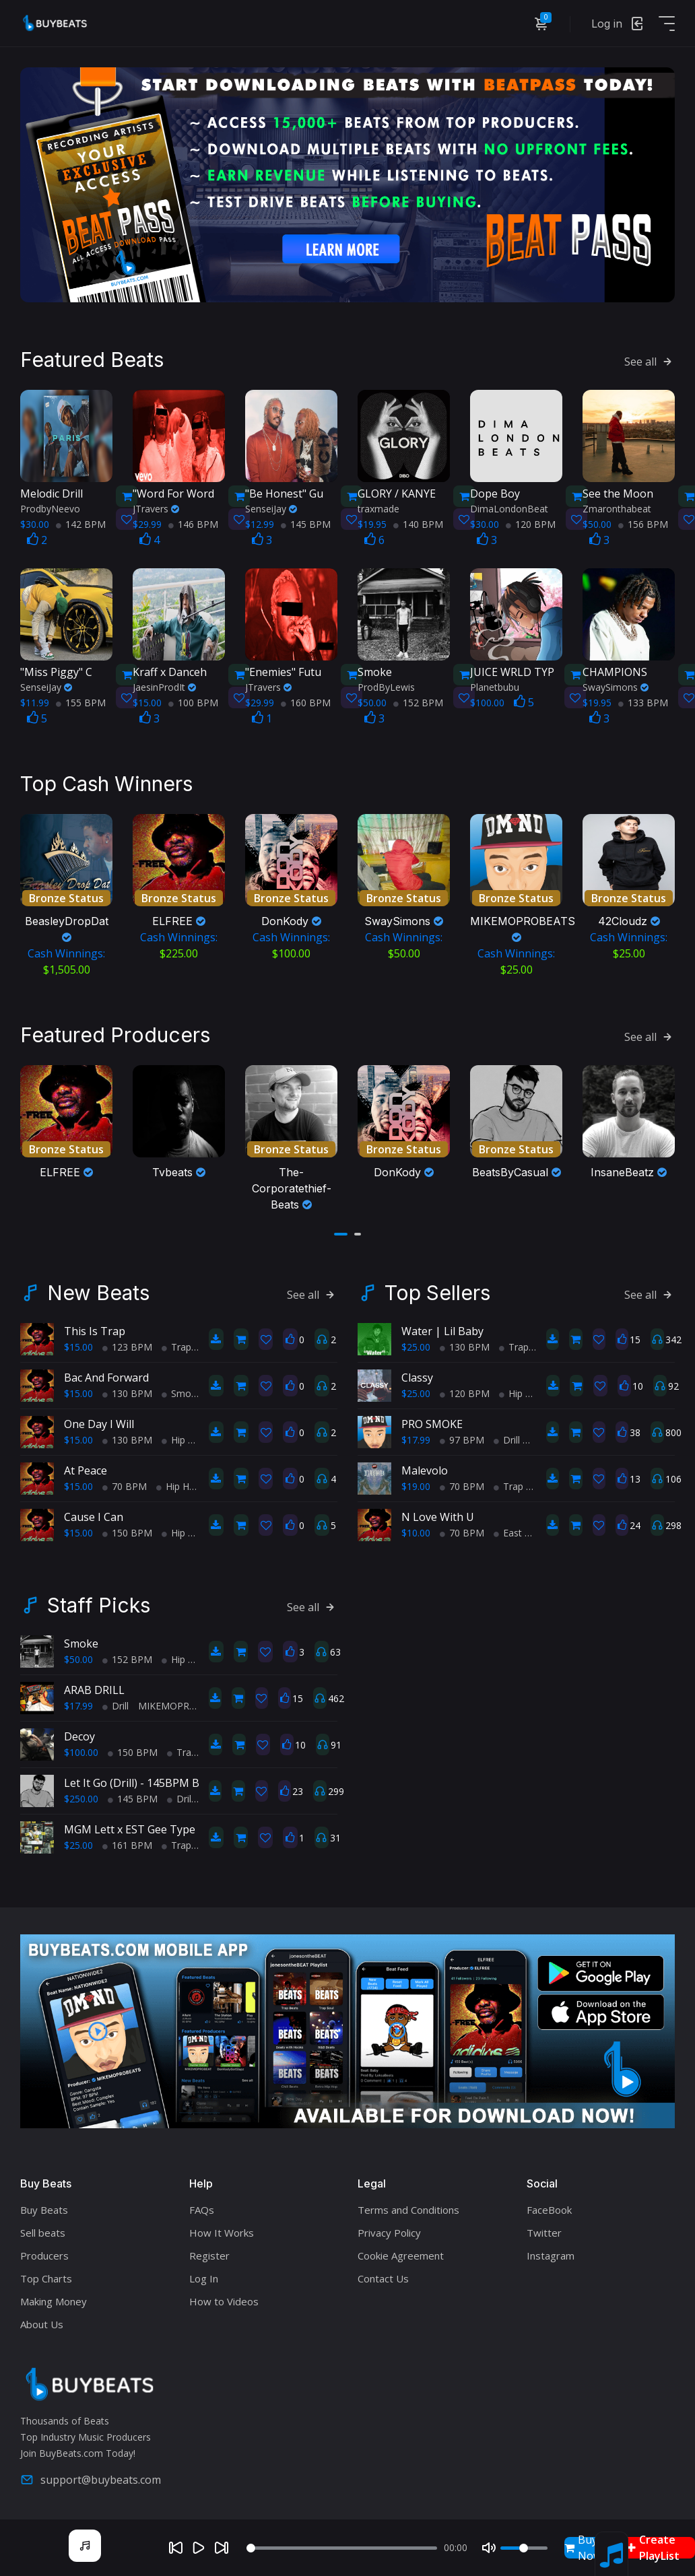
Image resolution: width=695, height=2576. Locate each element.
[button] (341, 1230)
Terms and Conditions (408, 2206)
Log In (203, 2275)
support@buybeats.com (90, 2475)
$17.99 (415, 1436)
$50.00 (78, 1656)
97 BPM (462, 1436)
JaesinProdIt (164, 685)
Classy (417, 1374)
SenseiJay (271, 507)
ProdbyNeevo (50, 507)
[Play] (199, 2548)
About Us (41, 2321)
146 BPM (193, 522)
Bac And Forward (106, 1374)
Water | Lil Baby (442, 1327)
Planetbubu (494, 685)
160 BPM (306, 701)
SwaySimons (616, 685)
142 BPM (81, 522)
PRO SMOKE (432, 1420)
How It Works (221, 2229)
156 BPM (643, 522)
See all (649, 360)
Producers (44, 2252)
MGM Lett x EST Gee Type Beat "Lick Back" (171, 1826)
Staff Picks (98, 1602)
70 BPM (124, 1483)
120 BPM (531, 522)
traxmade (378, 507)
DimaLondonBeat (509, 507)
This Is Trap (94, 1327)
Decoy (79, 1733)
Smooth (184, 1390)
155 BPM (81, 701)
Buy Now (582, 2547)
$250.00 (81, 1795)
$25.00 (415, 1343)
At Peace (85, 1467)
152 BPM (418, 701)
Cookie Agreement (401, 2252)
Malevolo (424, 1467)
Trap (176, 1343)
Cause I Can (93, 1513)
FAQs (201, 2206)
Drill (507, 1436)
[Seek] (341, 2548)
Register (209, 2252)
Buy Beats (44, 2206)
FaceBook (549, 2206)
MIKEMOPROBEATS (187, 1702)
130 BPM (127, 1390)
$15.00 (78, 1343)
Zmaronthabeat (617, 507)
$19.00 (415, 1483)
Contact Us (383, 2275)
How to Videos (224, 2298)
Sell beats (42, 2229)
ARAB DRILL (94, 1686)
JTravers (156, 507)
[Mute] (489, 2548)
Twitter (544, 2229)
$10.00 (415, 1529)
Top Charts (46, 2275)
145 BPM (306, 522)
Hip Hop (184, 1436)
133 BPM (643, 701)
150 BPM (127, 1529)
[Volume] (524, 2548)
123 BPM (127, 1343)
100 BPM (193, 701)
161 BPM (127, 1841)
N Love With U (437, 1513)
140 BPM (418, 522)
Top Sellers (437, 1289)
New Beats (98, 1289)
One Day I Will (99, 1420)
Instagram (550, 2252)
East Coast (522, 1529)
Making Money (53, 2298)
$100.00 (81, 1748)
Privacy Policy (389, 2229)
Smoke (81, 1640)
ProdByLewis (386, 685)
